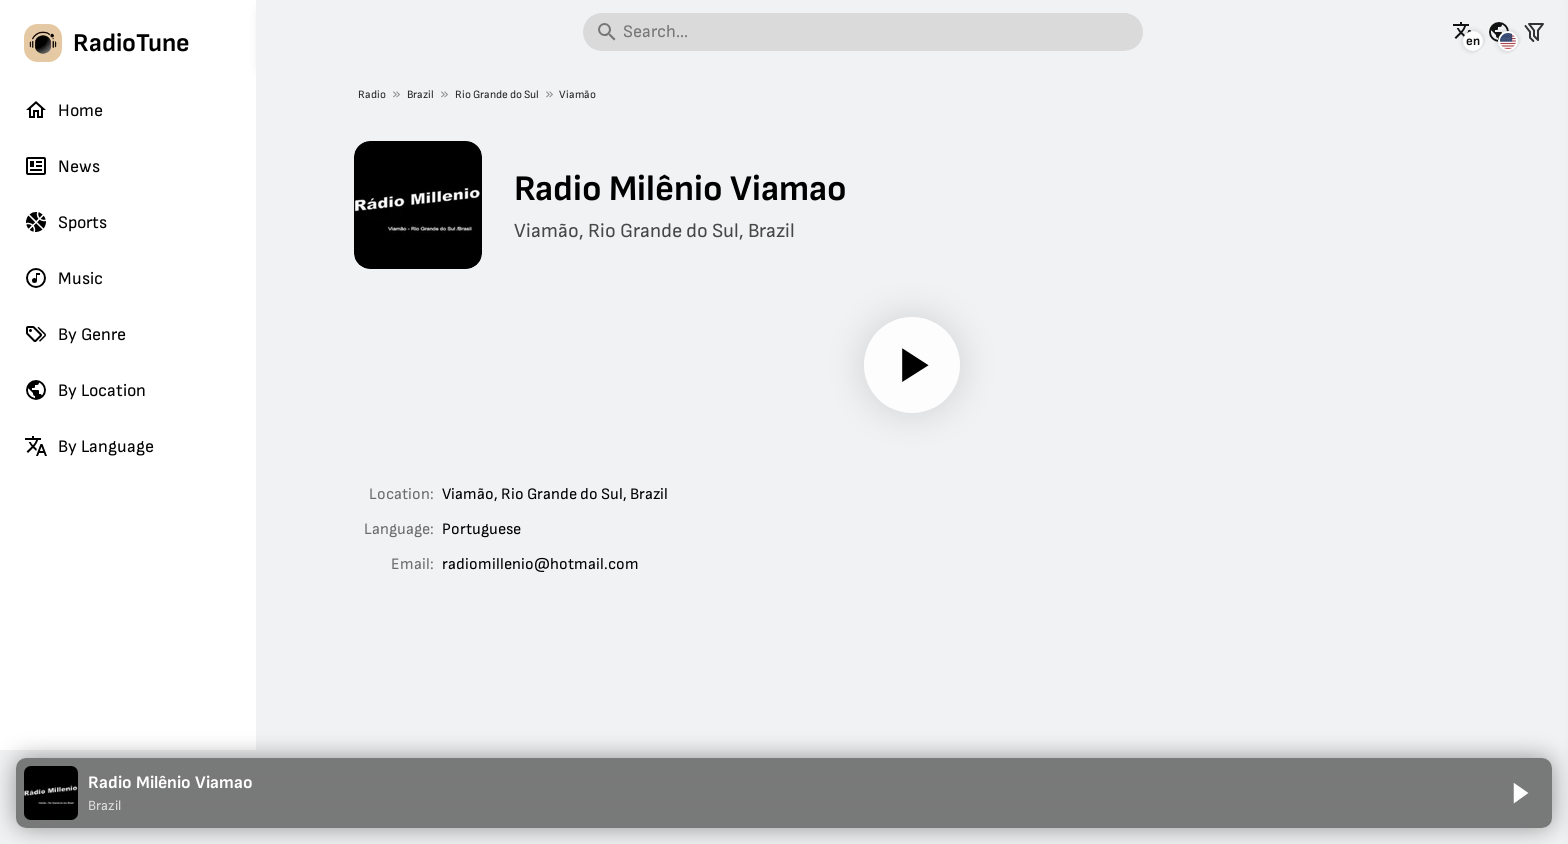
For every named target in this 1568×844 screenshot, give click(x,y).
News (62, 166)
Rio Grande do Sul (497, 94)
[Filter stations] (1534, 32)
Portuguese (481, 529)
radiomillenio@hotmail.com (540, 564)
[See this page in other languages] (1464, 32)
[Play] (912, 365)
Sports (65, 222)
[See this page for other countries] (1499, 32)
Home (63, 110)
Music (63, 278)
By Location (85, 390)
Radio (372, 94)
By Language (89, 446)
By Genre (75, 334)
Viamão (578, 94)
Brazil (420, 94)
